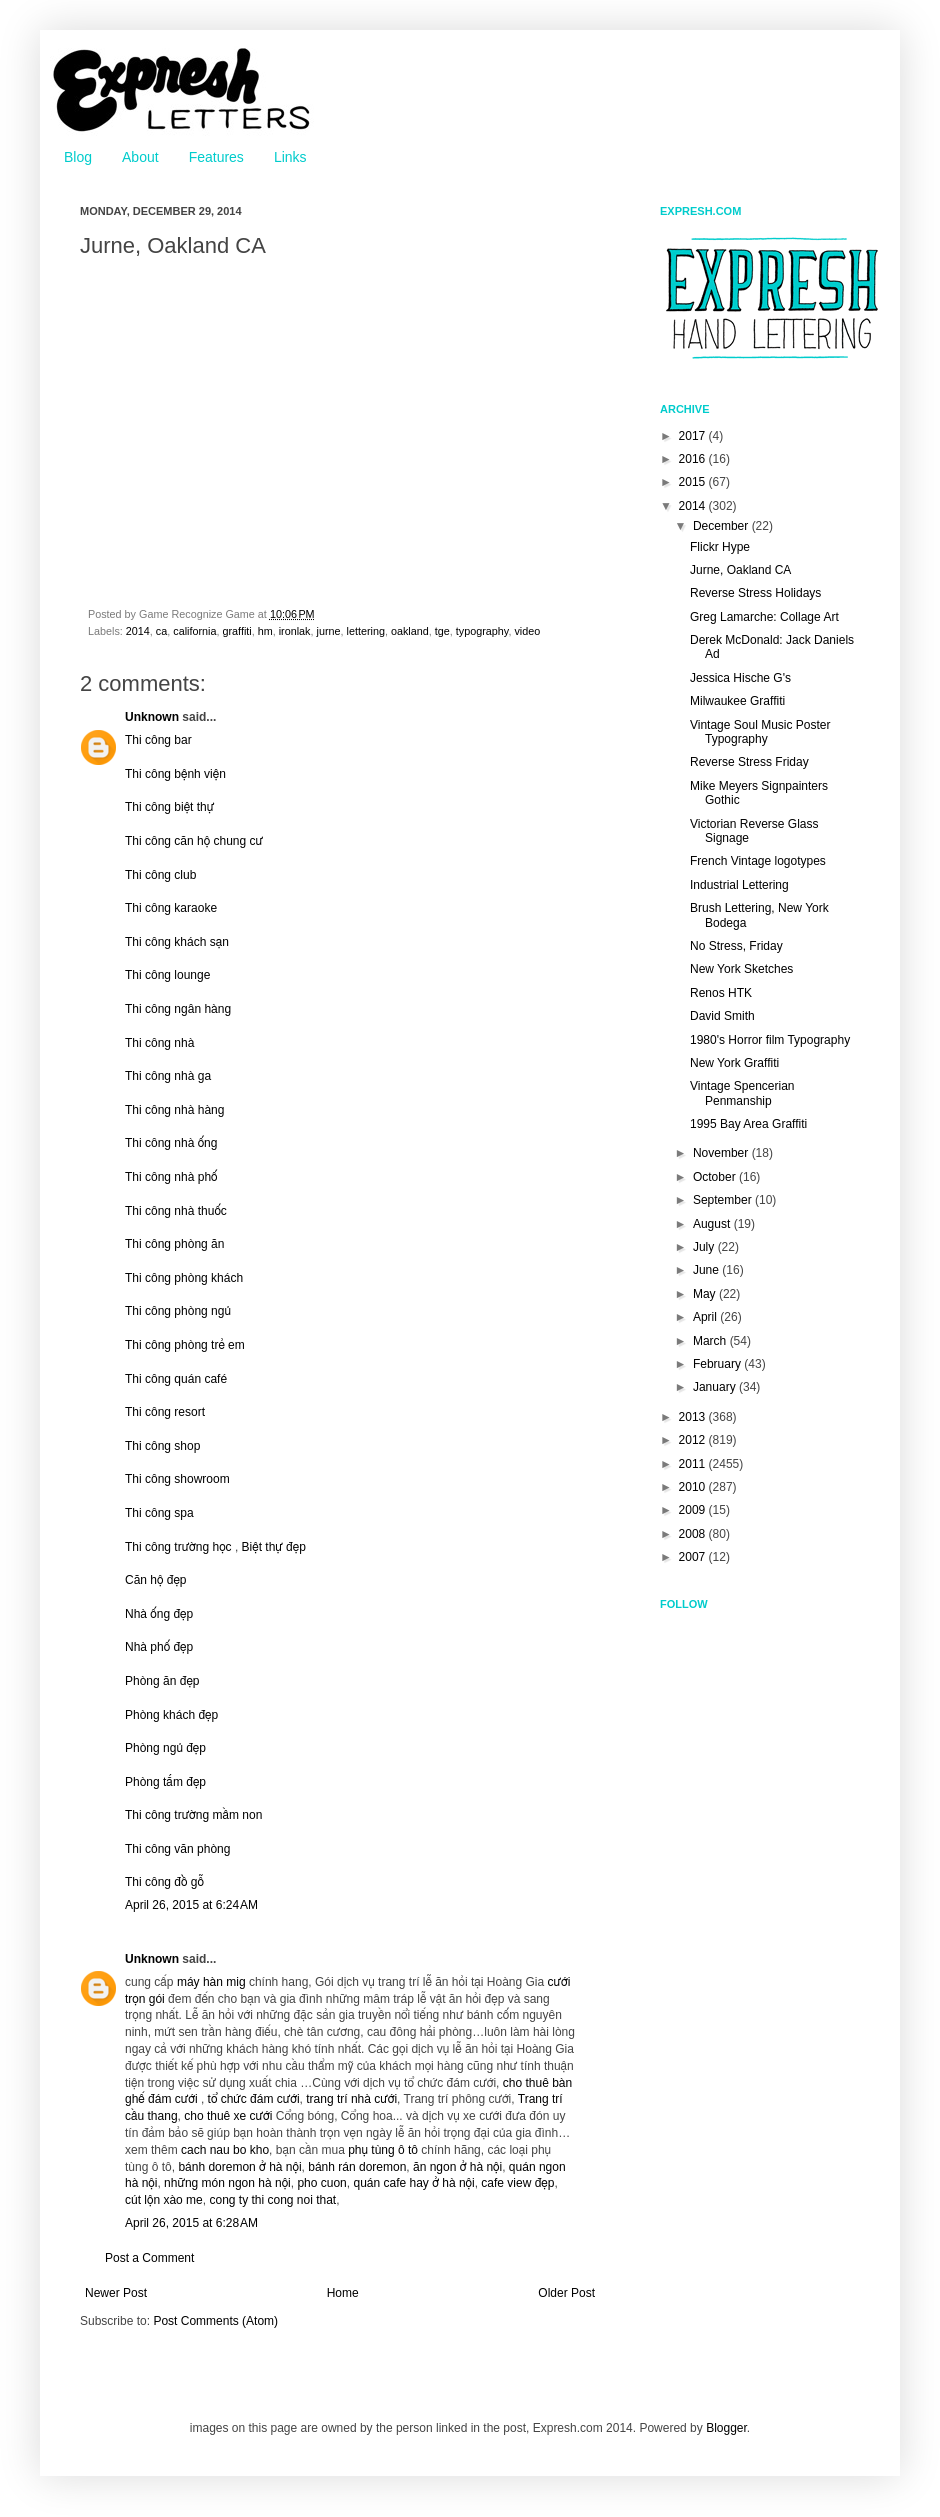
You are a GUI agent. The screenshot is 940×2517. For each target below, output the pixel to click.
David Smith (722, 1016)
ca (161, 631)
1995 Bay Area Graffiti (748, 1124)
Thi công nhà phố (171, 1177)
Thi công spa (159, 1513)
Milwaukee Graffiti (737, 701)
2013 (694, 1417)
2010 (694, 1487)
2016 (694, 459)
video (527, 631)
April (706, 1317)
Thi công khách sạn (177, 942)
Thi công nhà (159, 1043)
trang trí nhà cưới (351, 2099)
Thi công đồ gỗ (164, 1882)
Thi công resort (165, 1412)
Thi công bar (158, 740)
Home (343, 2293)
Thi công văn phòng (177, 1849)
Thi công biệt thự (169, 807)
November (722, 1153)
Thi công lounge (167, 975)
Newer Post (116, 2293)
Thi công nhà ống (171, 1143)
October (716, 1177)
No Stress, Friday (736, 946)
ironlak (295, 631)
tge (442, 631)
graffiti (236, 631)
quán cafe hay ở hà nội (413, 2183)
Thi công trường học (178, 1547)
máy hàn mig (211, 1982)
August (713, 1224)
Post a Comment (149, 2258)
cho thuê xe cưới (228, 2116)
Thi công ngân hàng (178, 1009)
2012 (694, 1440)
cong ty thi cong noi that (272, 2200)
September (724, 1200)
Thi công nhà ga (168, 1076)
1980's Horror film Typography (770, 1040)
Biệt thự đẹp (274, 1547)
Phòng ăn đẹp (162, 1681)
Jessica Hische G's (740, 678)
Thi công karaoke (171, 908)
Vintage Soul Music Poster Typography (760, 732)
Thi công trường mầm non (193, 1815)
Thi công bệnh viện (175, 774)
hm (265, 631)
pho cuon (321, 2183)
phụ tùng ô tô (383, 2150)
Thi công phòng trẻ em (185, 1345)
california (194, 631)
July (705, 1247)
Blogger (726, 2428)
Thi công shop (162, 1446)
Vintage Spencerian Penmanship (742, 1093)
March (711, 1341)
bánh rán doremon (357, 2167)
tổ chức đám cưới (254, 2099)
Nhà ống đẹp (159, 1614)
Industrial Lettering (739, 885)
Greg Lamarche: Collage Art (764, 617)
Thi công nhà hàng (174, 1110)
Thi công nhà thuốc (176, 1211)
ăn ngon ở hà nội (457, 2167)
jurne (329, 631)
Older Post (566, 2293)
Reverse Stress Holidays (755, 593)
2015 (694, 482)
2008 (694, 1534)
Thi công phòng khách (184, 1278)
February (718, 1364)
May (706, 1294)
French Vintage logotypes (758, 861)
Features (216, 157)
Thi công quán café (176, 1379)
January (716, 1387)
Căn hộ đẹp (156, 1580)
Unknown (152, 717)
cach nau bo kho (225, 2150)
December (722, 526)
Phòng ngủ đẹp (165, 1748)
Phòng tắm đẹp (165, 1782)
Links (290, 157)
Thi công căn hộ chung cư (194, 841)
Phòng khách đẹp (171, 1715)
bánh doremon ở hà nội (239, 2167)
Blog (78, 157)
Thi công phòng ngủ (178, 1311)
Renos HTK (721, 993)
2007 (694, 1557)
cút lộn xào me (164, 2200)
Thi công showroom (177, 1479)
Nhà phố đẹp (159, 1647)
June (707, 1270)
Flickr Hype (720, 547)
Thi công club (160, 875)
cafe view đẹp (517, 2183)
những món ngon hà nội (227, 2183)
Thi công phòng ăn (174, 1244)
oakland (410, 631)
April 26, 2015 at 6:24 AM (191, 1905)
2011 (694, 1464)
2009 (694, 1510)
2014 (138, 631)
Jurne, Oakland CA (740, 570)
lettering (366, 631)
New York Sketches (741, 969)
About (140, 157)
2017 (694, 436)
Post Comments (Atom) (215, 2321)
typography (482, 631)
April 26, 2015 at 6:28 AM (191, 2223)
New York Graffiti (734, 1063)
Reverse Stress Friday (749, 762)
